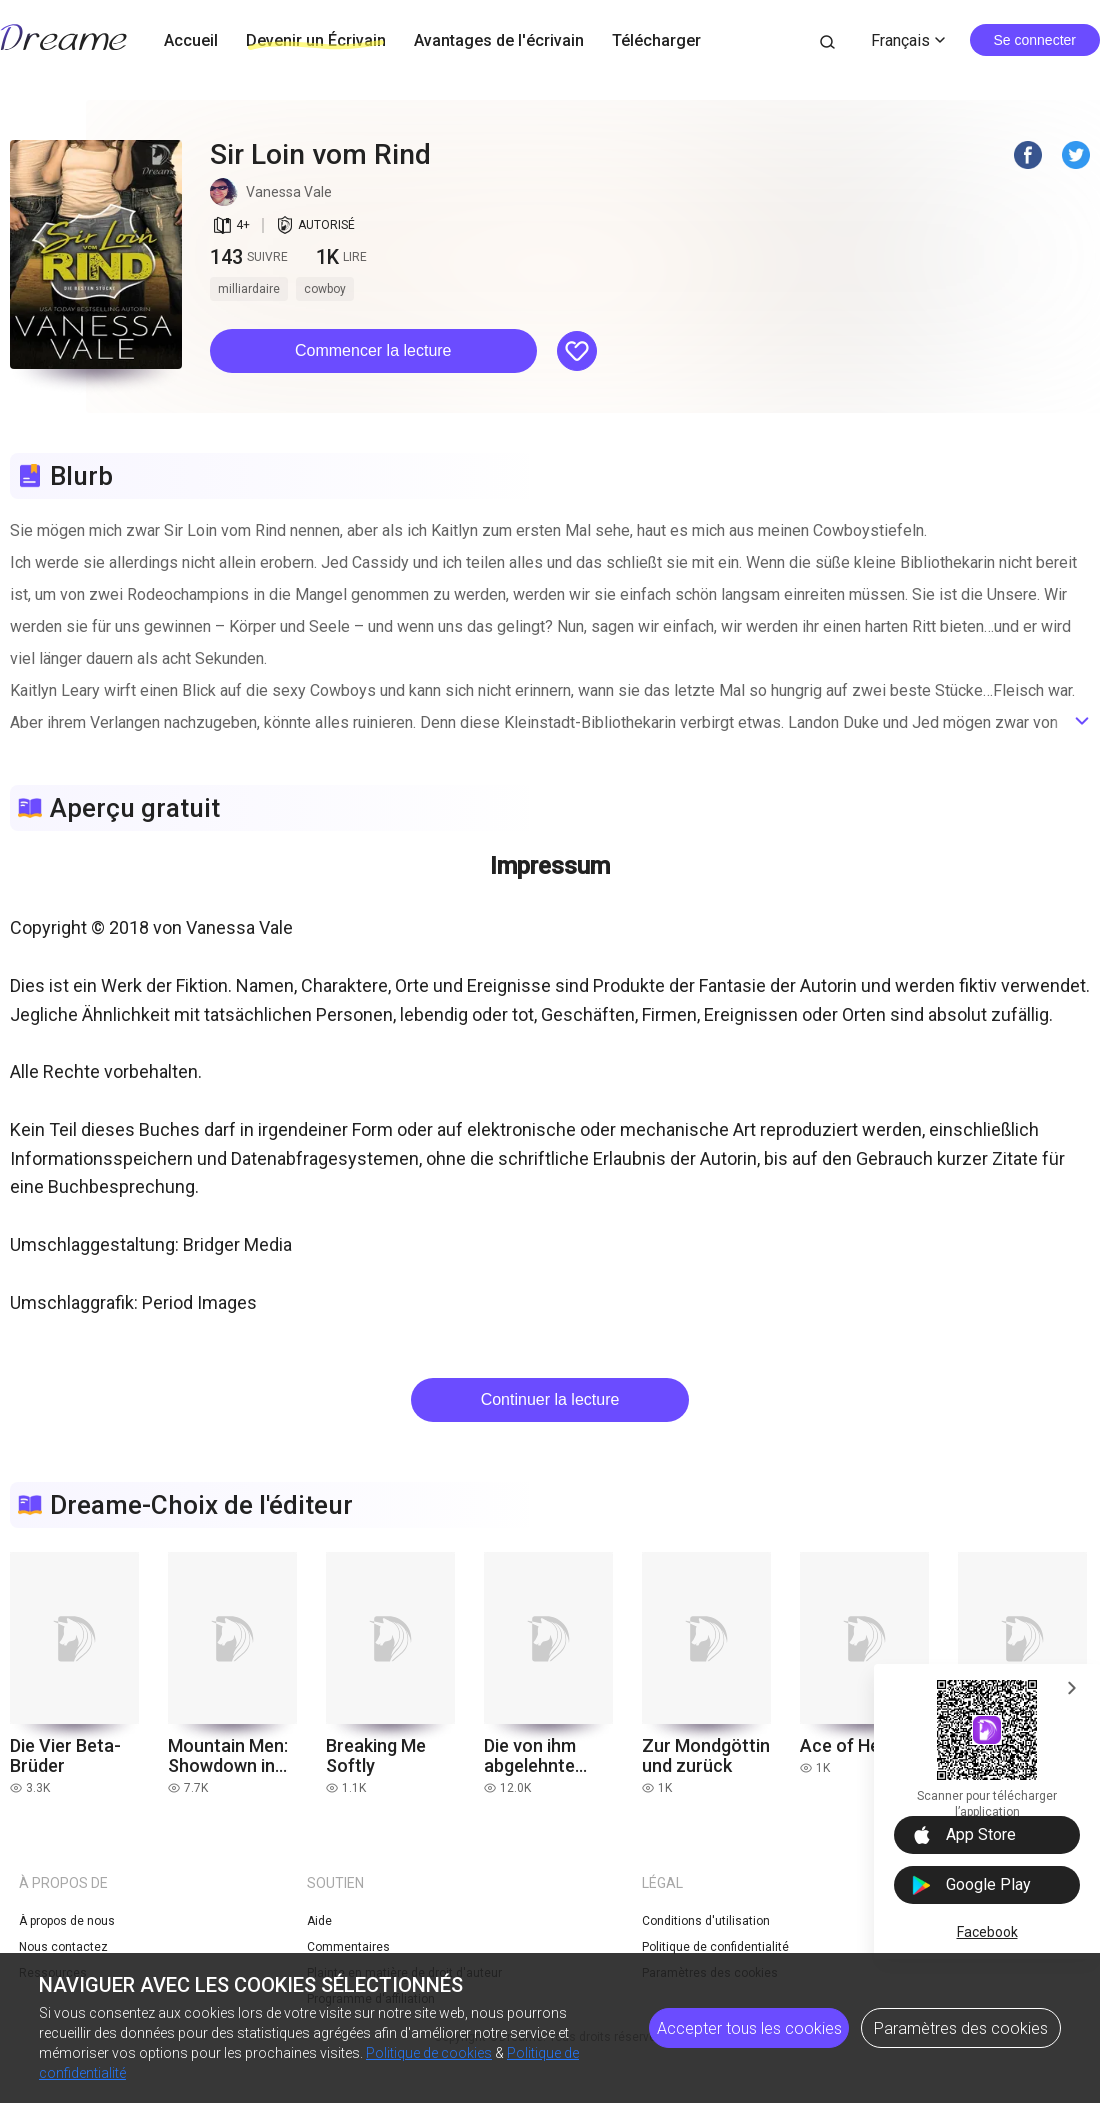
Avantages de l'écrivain (499, 40)
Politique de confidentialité (715, 1947)
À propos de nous (67, 1921)
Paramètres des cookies (961, 2028)
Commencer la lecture (373, 350)
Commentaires (348, 1947)
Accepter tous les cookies (749, 2028)
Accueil (191, 40)
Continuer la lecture (550, 1399)
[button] (373, 351)
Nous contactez (63, 1947)
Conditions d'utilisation (706, 1921)
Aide (319, 1921)
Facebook (987, 1932)
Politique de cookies (429, 2053)
